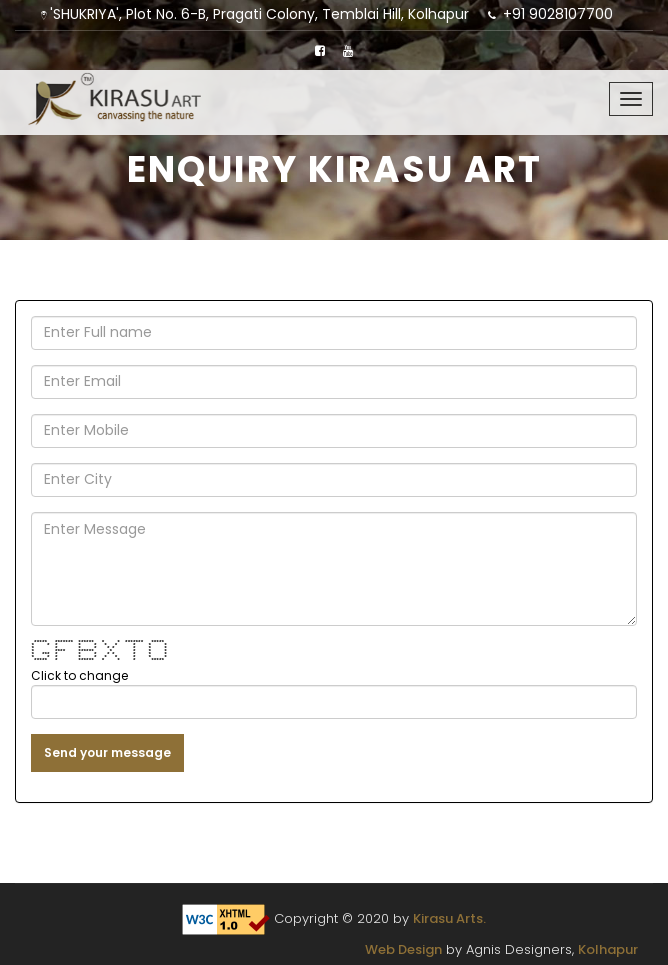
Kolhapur (608, 949)
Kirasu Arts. (449, 918)
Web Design (403, 949)
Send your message (107, 752)
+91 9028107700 (558, 14)
